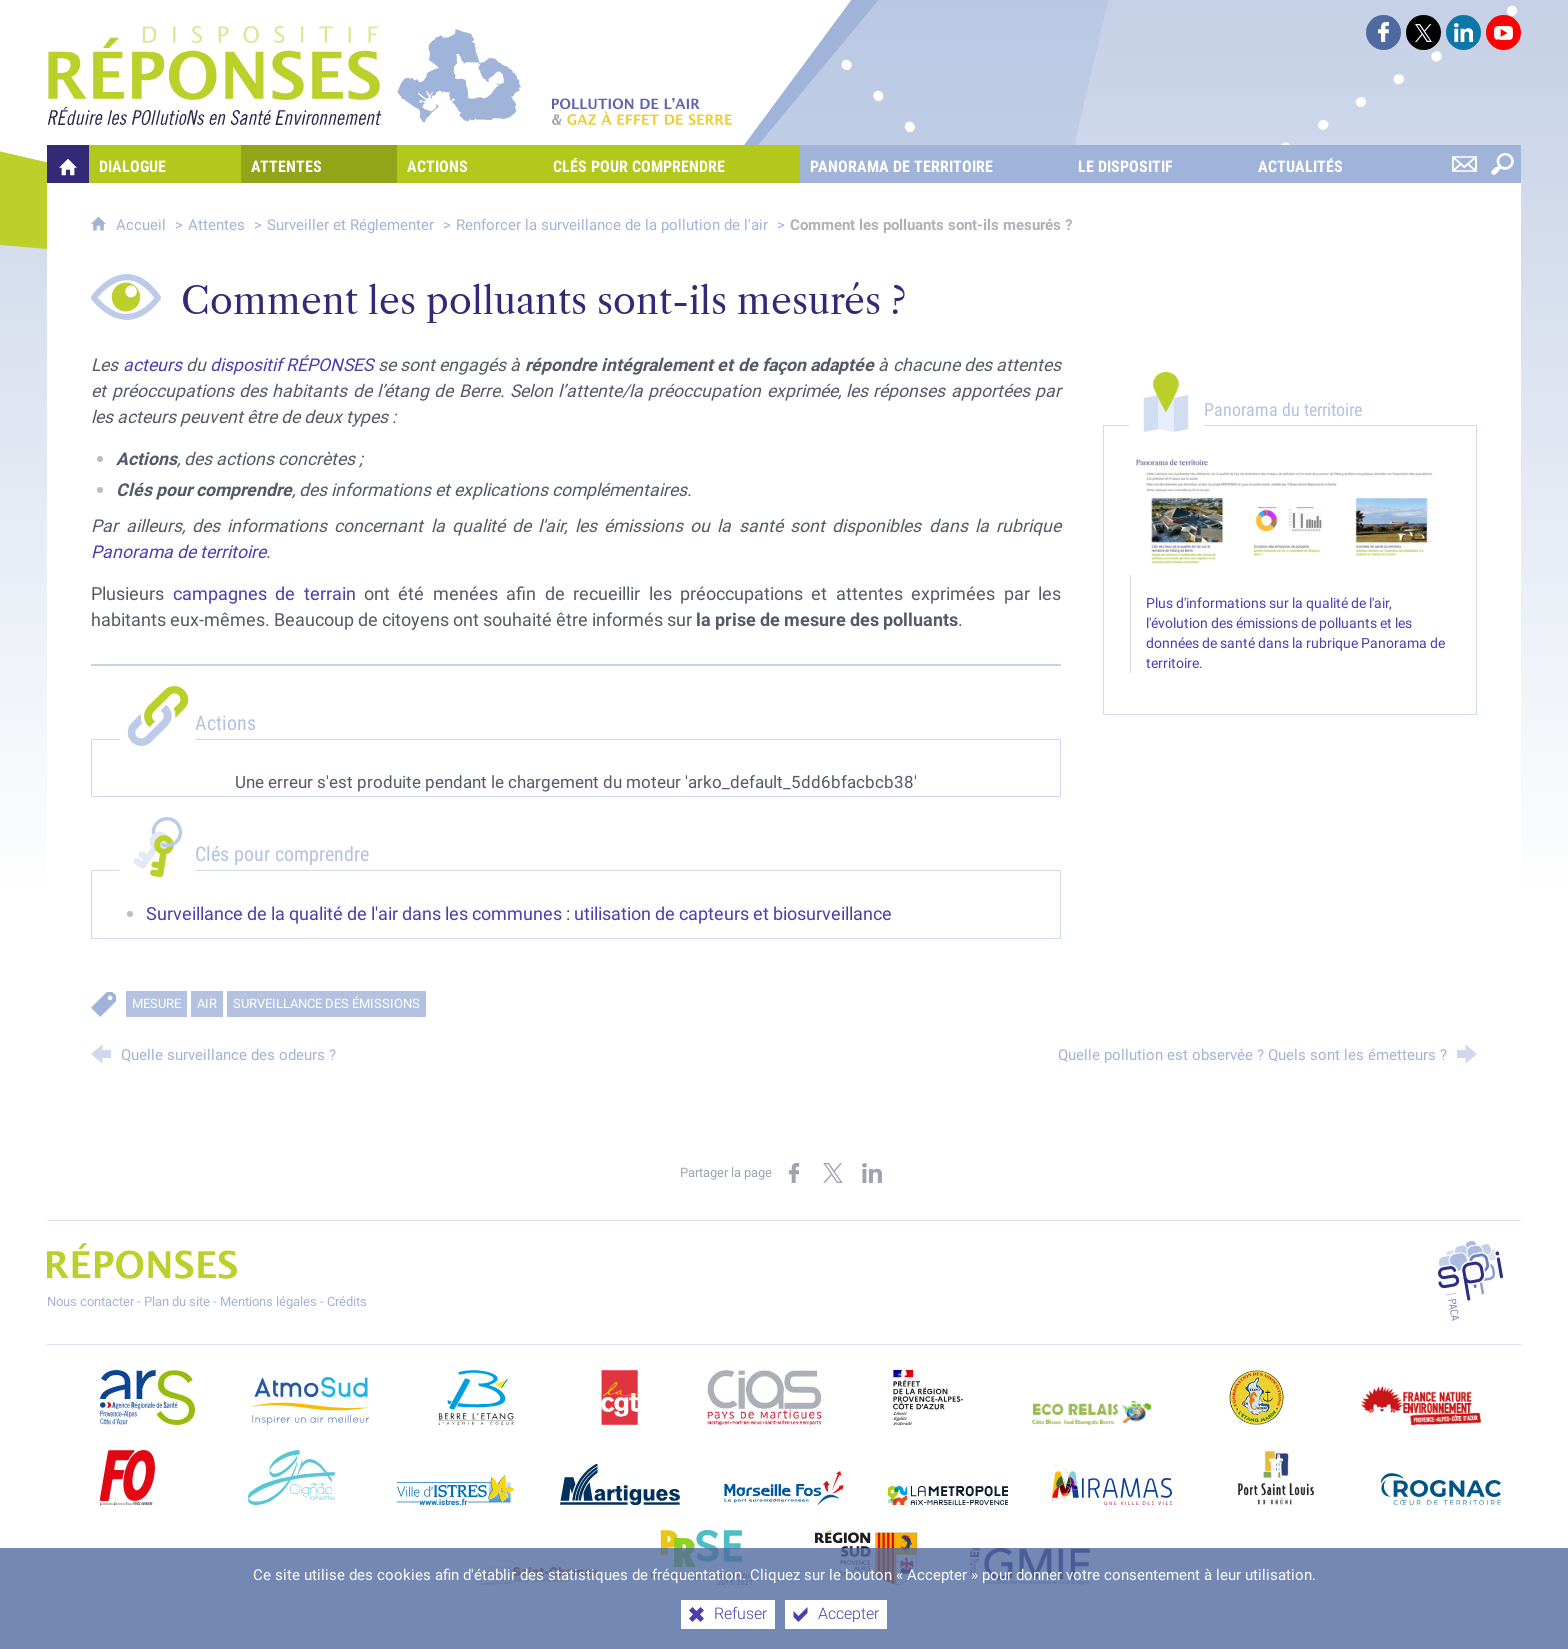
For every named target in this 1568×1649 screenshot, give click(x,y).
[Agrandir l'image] (1290, 514)
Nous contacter (90, 1301)
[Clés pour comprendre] (671, 164)
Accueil (143, 225)
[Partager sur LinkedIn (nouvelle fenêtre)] (872, 1173)
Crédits (347, 1301)
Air (207, 1003)
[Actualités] (1333, 164)
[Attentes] (319, 164)
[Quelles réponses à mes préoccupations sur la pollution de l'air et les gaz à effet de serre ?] (68, 164)
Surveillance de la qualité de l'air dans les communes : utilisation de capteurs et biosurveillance (519, 914)
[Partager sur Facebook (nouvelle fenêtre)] (794, 1173)
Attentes (216, 225)
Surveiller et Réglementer (350, 225)
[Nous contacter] (1464, 164)
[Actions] (470, 164)
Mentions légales (268, 1301)
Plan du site (177, 1301)
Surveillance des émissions (326, 1003)
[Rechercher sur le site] (1502, 164)
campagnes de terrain (264, 594)
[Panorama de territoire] (934, 164)
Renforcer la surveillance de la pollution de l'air (612, 225)
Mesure (156, 1003)
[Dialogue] (165, 164)
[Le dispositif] (1158, 164)
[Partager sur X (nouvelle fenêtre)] (833, 1173)
